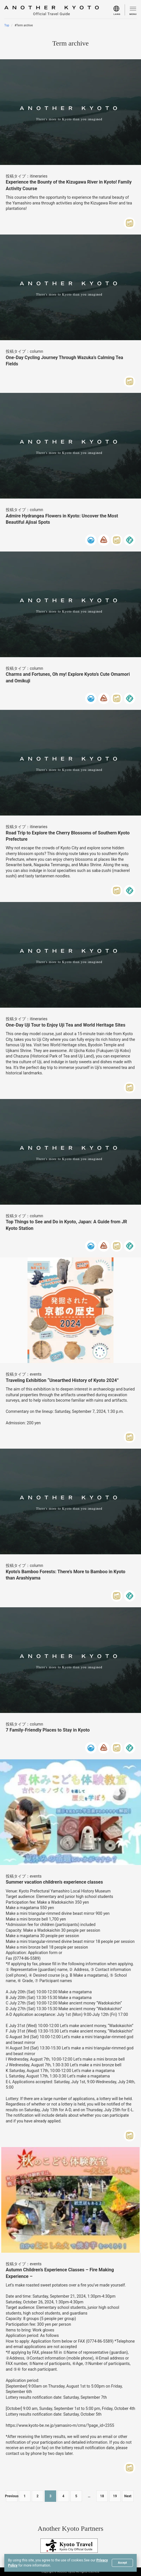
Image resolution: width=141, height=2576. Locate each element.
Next (127, 2496)
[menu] (119, 9)
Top (6, 25)
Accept (122, 2562)
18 (102, 2496)
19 (115, 2496)
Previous (11, 2496)
